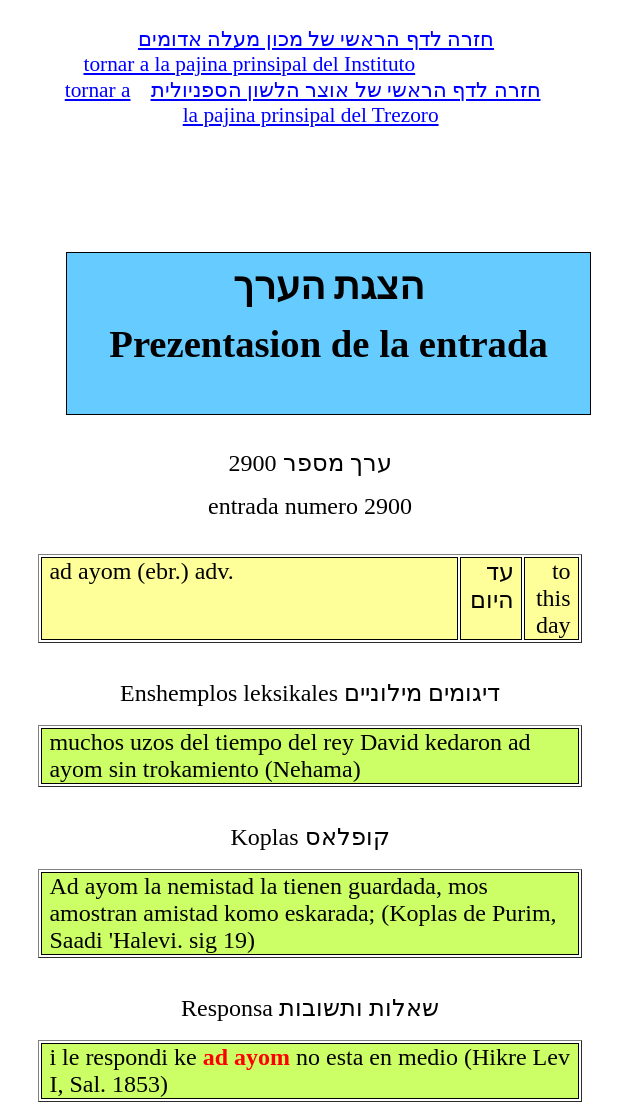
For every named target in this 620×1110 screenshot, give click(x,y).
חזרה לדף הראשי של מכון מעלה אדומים (316, 39)
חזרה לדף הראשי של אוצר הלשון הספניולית (346, 90)
